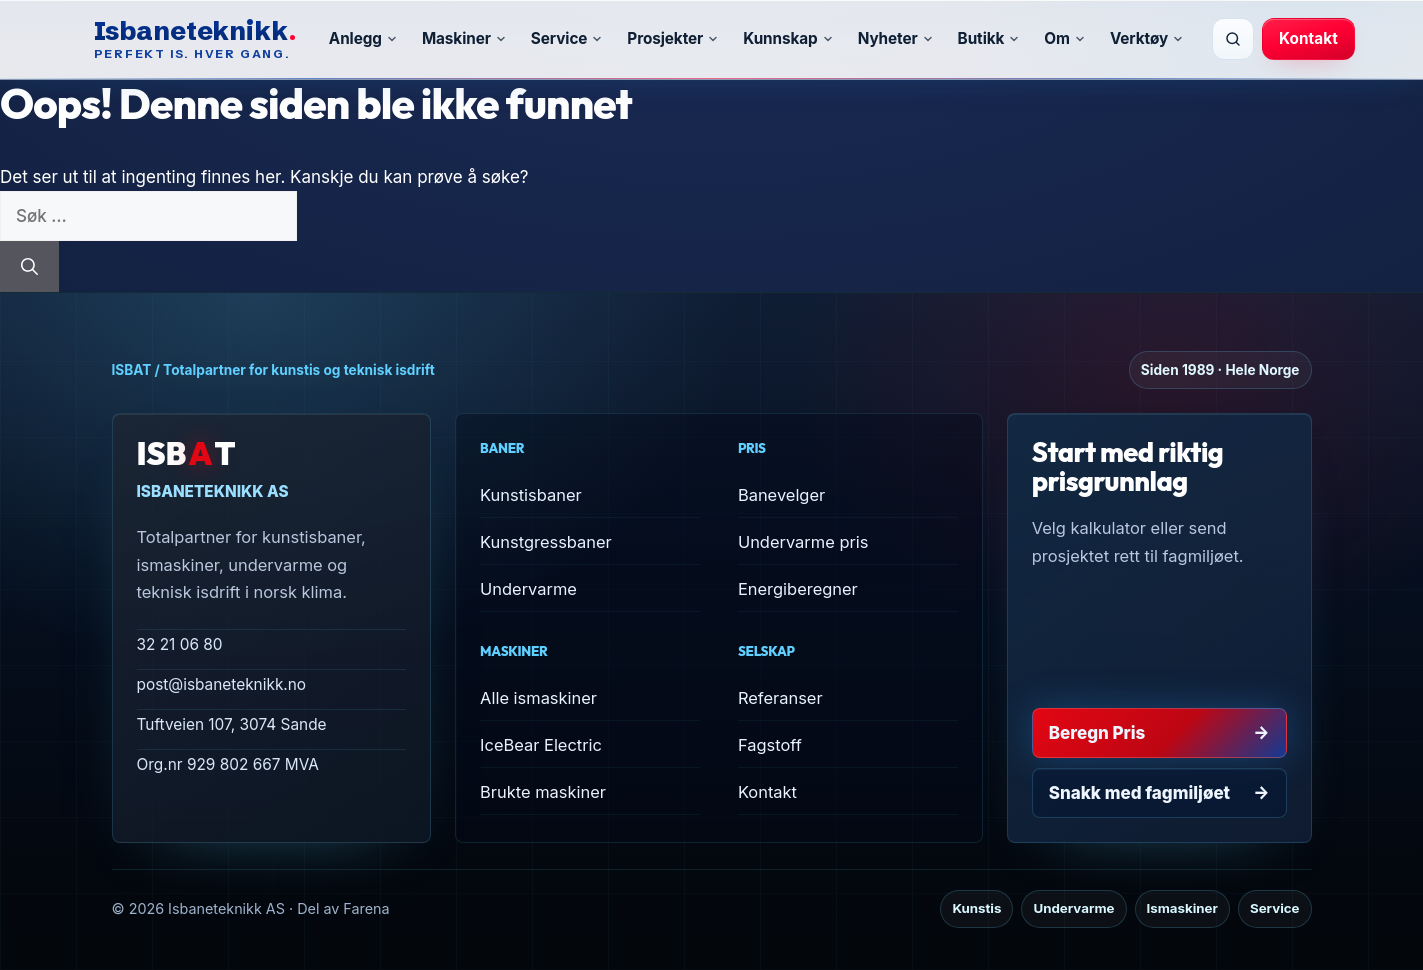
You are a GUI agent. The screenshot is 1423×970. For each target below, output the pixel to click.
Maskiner (464, 38)
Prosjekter (673, 38)
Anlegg (363, 38)
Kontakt (1308, 38)
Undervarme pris (803, 542)
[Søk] (1233, 39)
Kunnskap (788, 38)
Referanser (780, 698)
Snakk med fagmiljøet (1159, 793)
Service (567, 38)
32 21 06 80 (180, 644)
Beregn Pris (1159, 733)
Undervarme (528, 589)
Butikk (989, 38)
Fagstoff (770, 745)
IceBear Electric (541, 745)
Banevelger (781, 495)
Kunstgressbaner (546, 542)
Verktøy (1147, 38)
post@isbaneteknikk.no (222, 684)
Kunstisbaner (531, 495)
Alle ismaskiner (538, 698)
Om (1065, 38)
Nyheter (896, 38)
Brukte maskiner (543, 792)
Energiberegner (798, 589)
